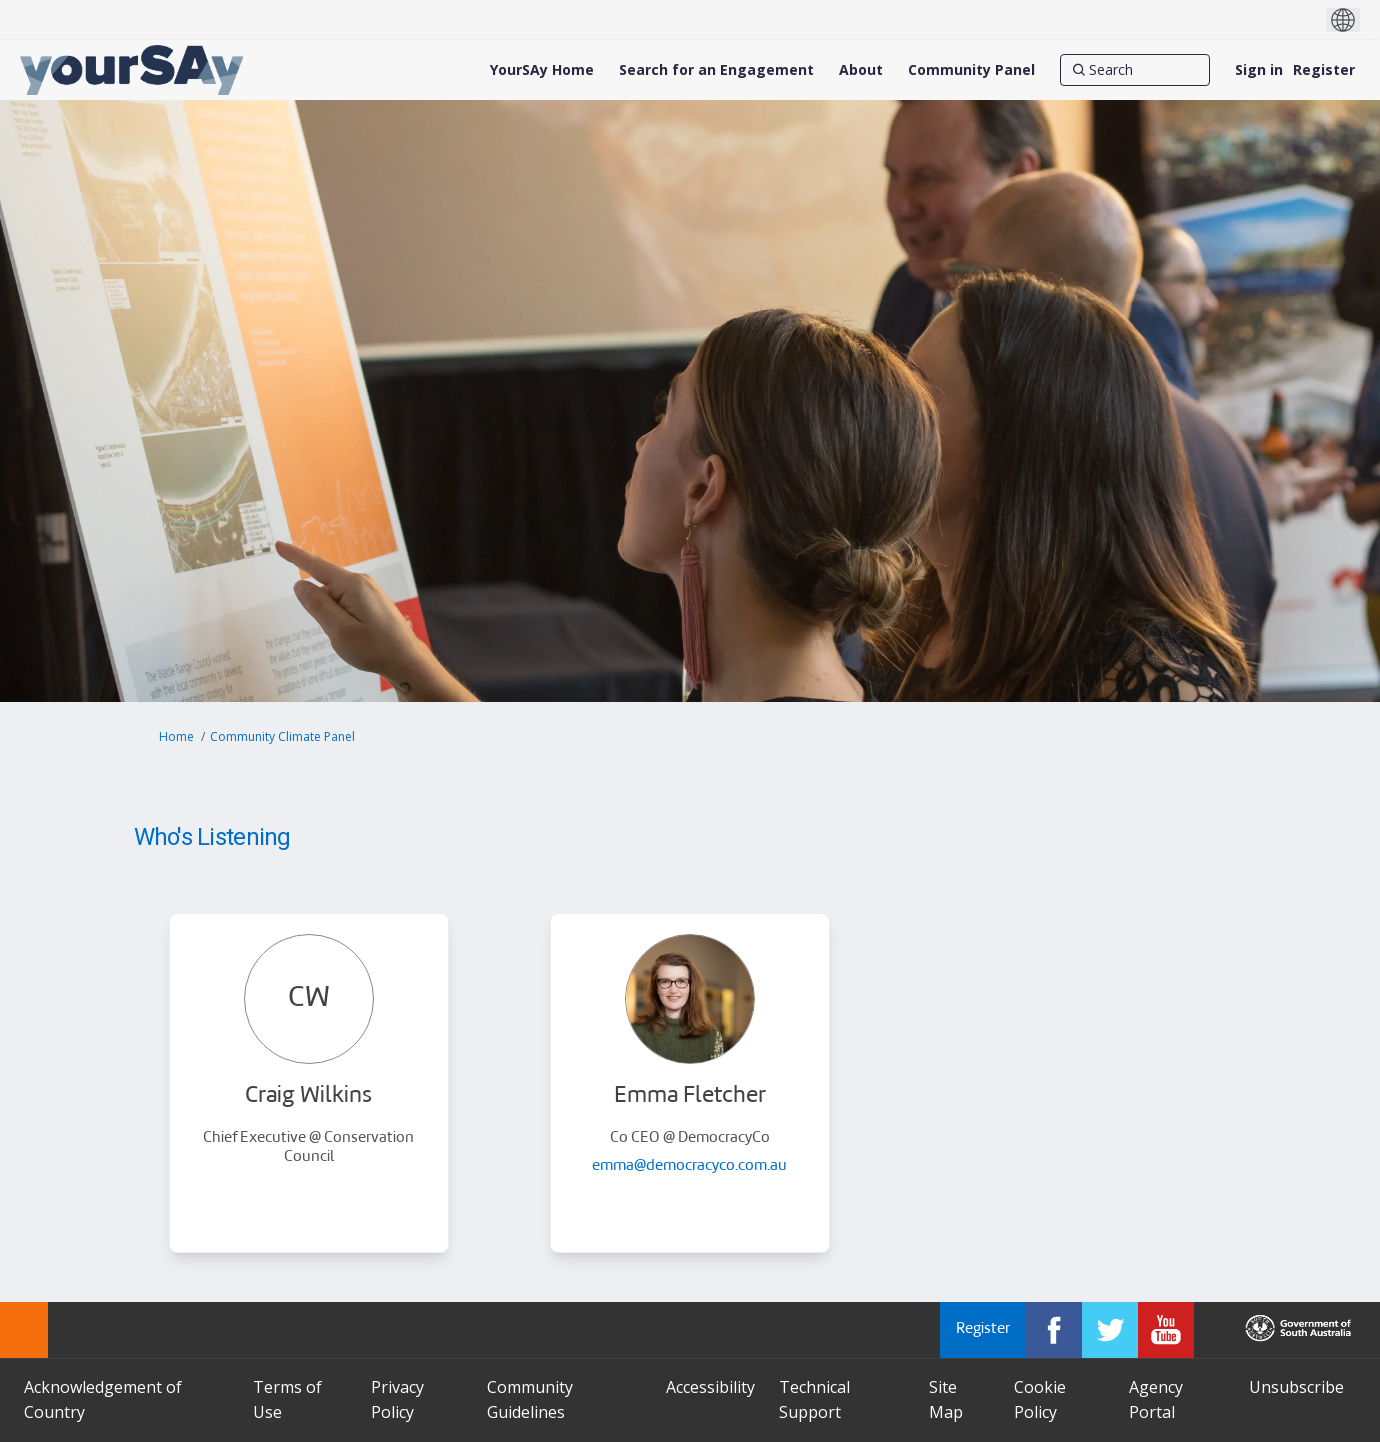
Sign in (1259, 69)
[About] (861, 70)
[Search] (1135, 70)
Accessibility (710, 1387)
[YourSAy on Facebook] (1054, 1330)
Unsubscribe (1296, 1387)
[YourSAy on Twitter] (1110, 1330)
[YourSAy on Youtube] (1166, 1330)
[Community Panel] (971, 70)
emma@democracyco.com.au (689, 1166)
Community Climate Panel (282, 736)
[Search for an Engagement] (716, 70)
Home (176, 736)
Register (1324, 69)
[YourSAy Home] (542, 70)
